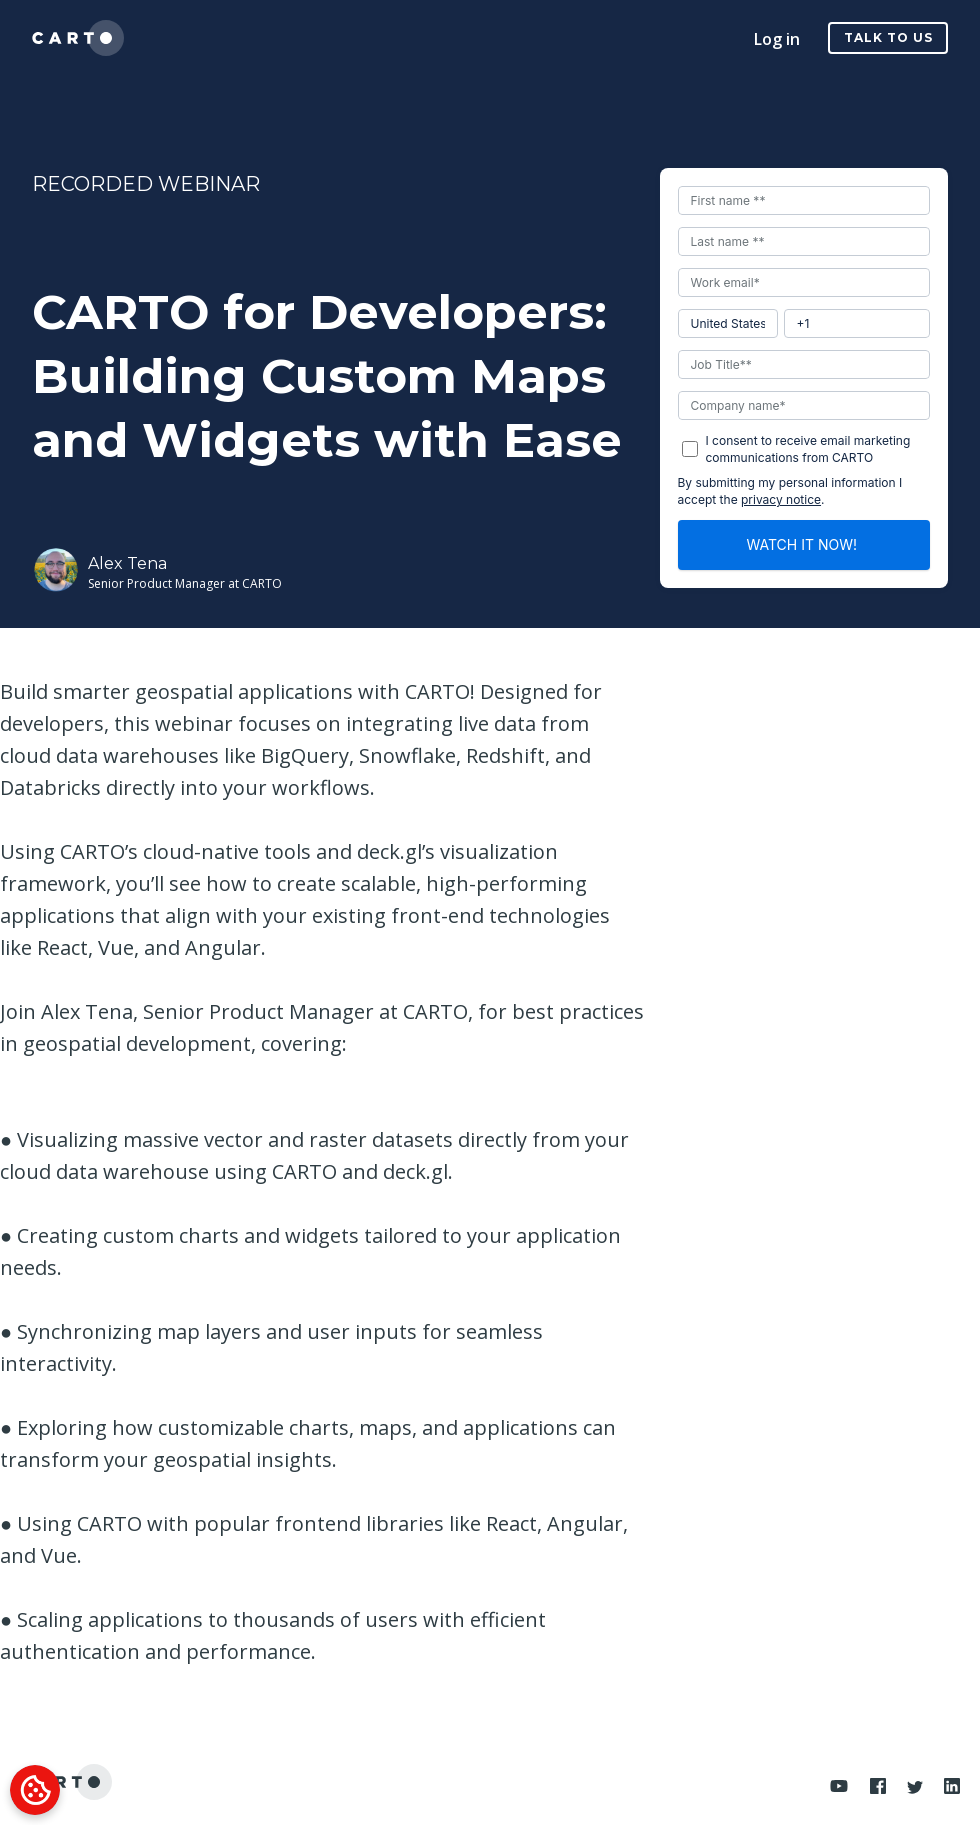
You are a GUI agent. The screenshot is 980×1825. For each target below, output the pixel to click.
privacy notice (781, 499)
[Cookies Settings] (35, 1790)
